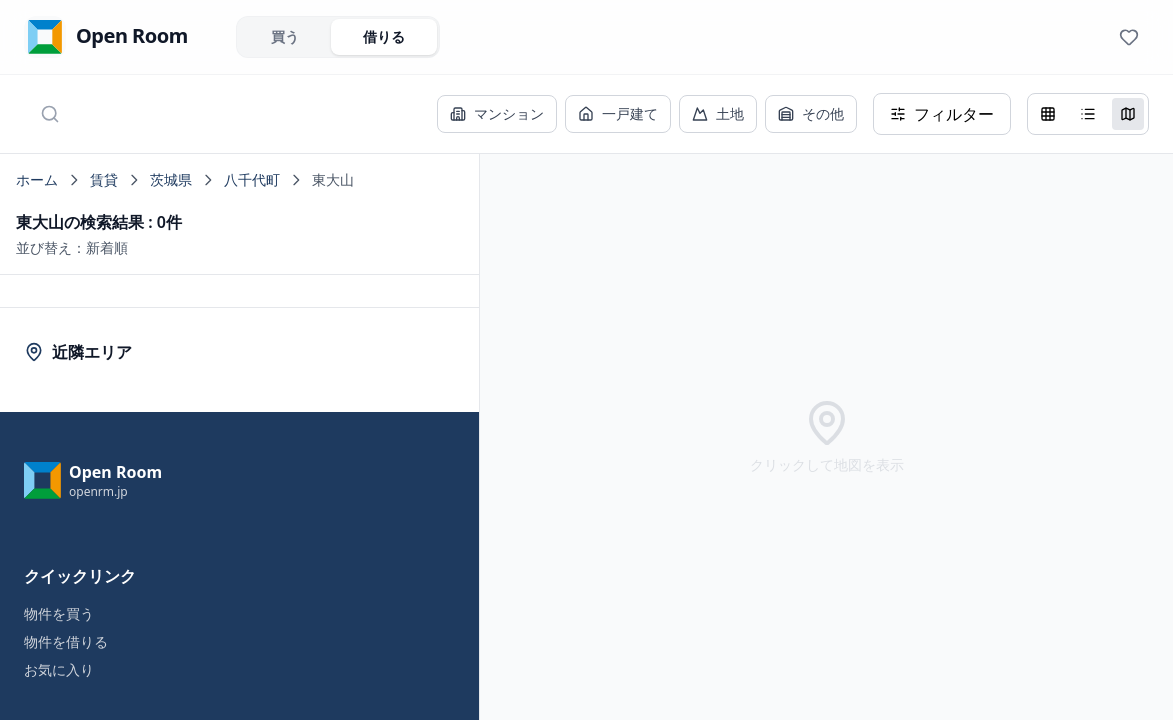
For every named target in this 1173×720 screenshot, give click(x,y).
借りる (384, 36)
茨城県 (171, 179)
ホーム (37, 179)
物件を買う (59, 613)
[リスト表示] (1088, 114)
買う (285, 36)
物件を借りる (66, 641)
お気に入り (59, 669)
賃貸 (104, 179)
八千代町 (252, 179)
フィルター (942, 114)
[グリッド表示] (1048, 114)
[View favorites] (1129, 37)
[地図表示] (1128, 114)
